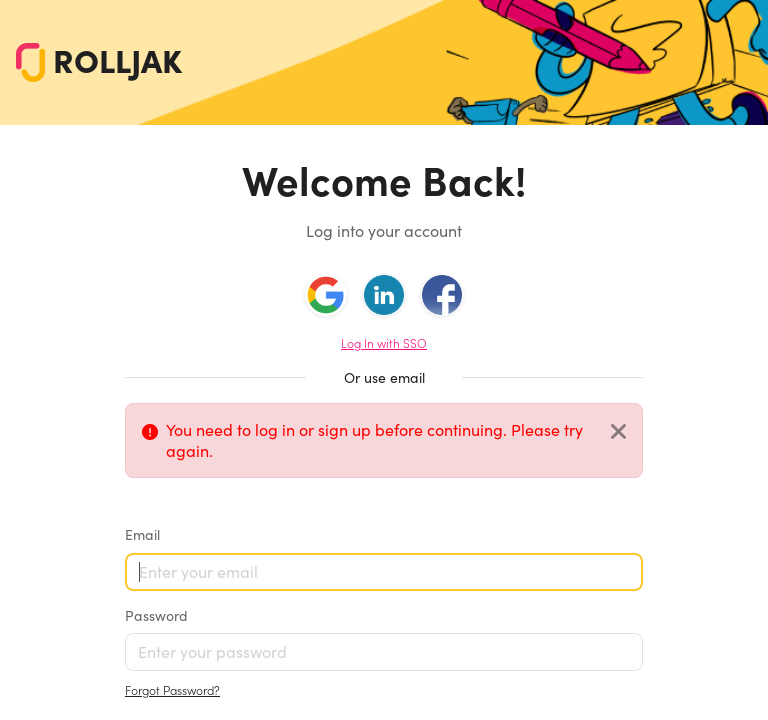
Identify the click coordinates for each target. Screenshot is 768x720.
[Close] (618, 432)
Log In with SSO (384, 343)
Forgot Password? (172, 690)
